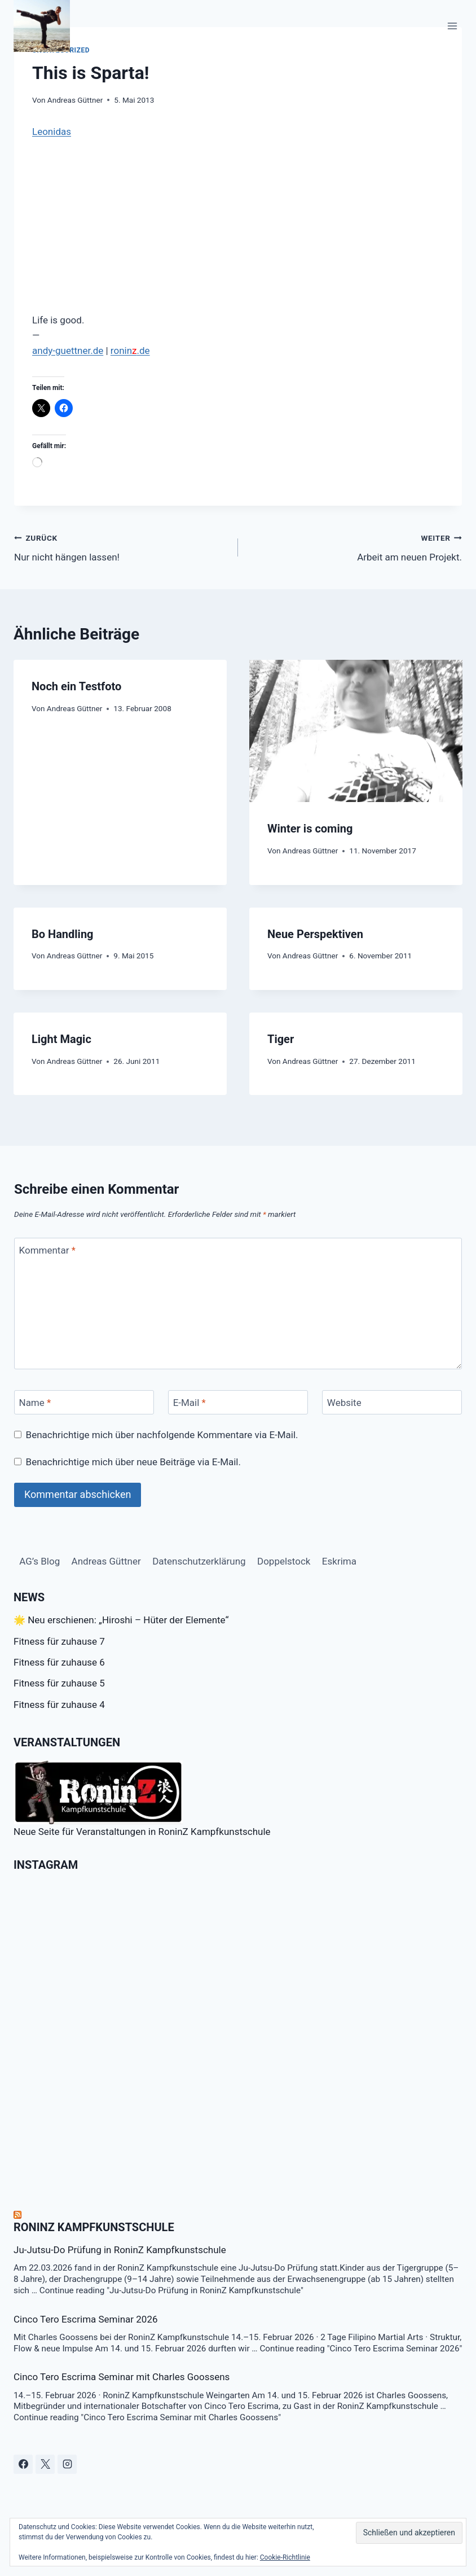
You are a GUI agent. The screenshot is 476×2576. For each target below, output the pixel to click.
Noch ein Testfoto (76, 686)
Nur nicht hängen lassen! (121, 546)
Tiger (280, 1039)
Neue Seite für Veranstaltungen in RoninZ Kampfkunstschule (142, 1798)
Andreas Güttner (75, 99)
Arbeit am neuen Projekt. (355, 546)
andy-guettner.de (67, 350)
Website (344, 1402)
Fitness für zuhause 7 (59, 1641)
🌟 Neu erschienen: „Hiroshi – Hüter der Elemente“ (121, 1620)
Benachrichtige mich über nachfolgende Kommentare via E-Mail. (162, 1434)
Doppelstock (283, 1561)
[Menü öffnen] (452, 25)
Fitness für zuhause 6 (59, 1662)
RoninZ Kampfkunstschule (94, 2227)
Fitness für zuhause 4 (59, 1704)
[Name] (84, 1402)
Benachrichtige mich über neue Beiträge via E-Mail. (133, 1461)
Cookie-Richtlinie (285, 2557)
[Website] (392, 1402)
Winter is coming (309, 828)
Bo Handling (63, 934)
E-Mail (189, 1402)
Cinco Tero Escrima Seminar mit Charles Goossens (122, 2376)
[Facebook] (23, 2464)
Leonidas (51, 131)
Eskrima (339, 1561)
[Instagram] (67, 2464)
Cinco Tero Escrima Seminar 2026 (86, 2319)
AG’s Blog (39, 1561)
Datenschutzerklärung (198, 1561)
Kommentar (47, 1250)
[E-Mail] (238, 1402)
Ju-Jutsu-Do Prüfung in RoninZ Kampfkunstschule (120, 2249)
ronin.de (130, 350)
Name (35, 1402)
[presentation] (355, 731)
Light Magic (61, 1039)
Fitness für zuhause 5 (59, 1683)
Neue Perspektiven (315, 934)
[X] (45, 2464)
